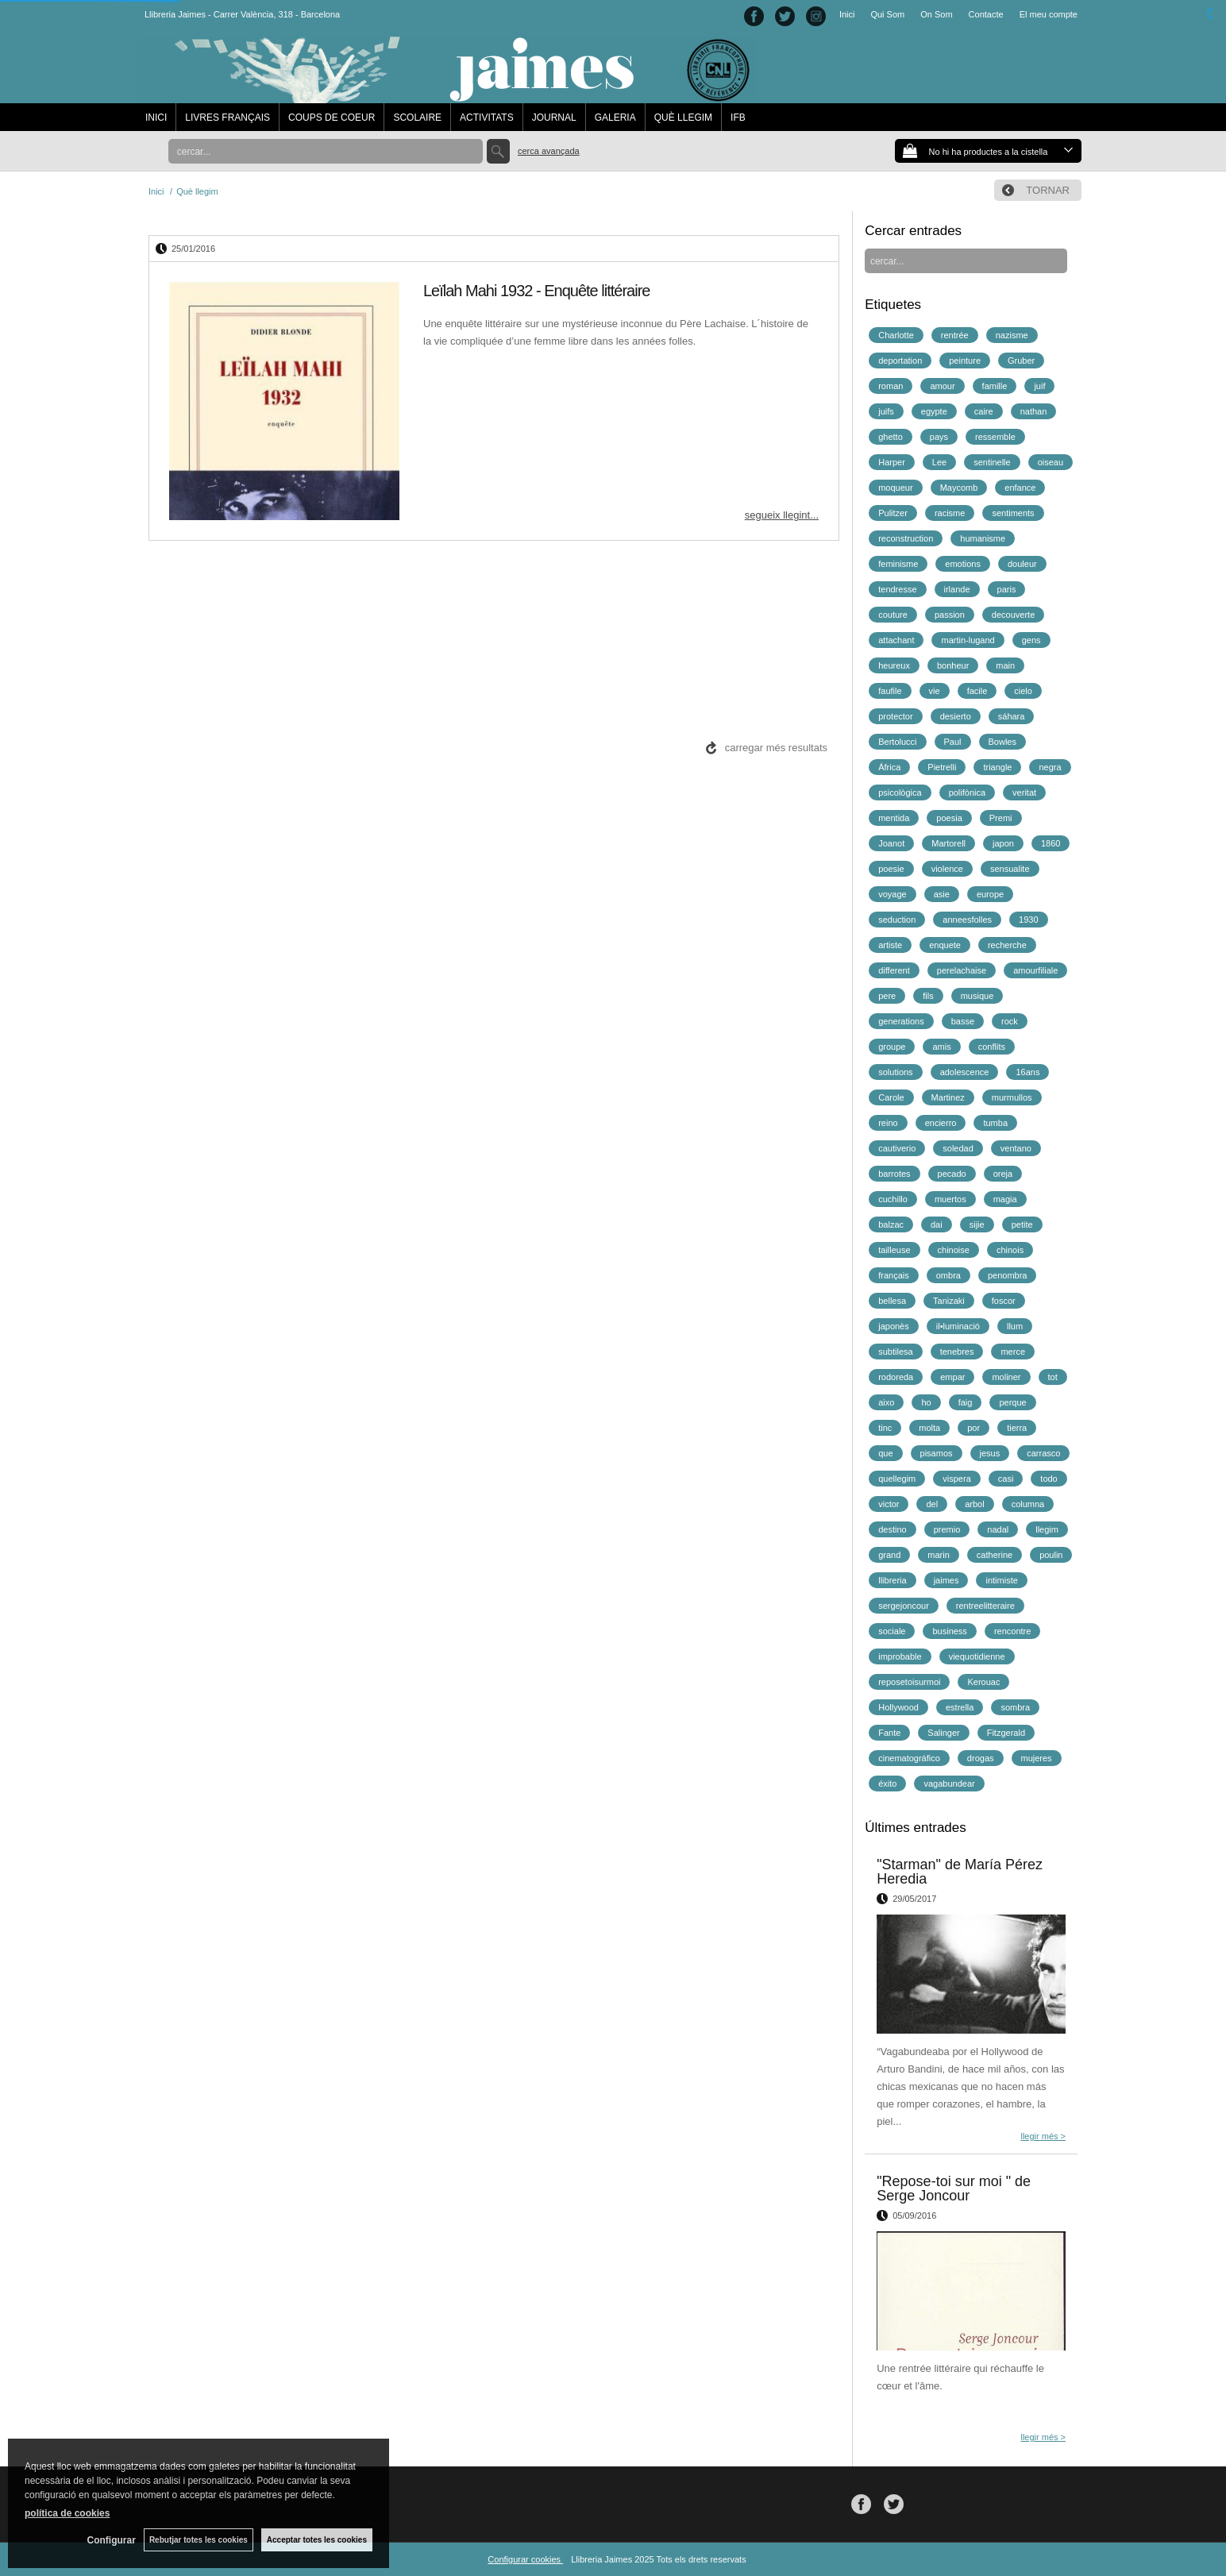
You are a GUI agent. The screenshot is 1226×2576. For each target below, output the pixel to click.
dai (937, 1224)
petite (1022, 1224)
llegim (1046, 1529)
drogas (980, 1758)
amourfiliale (1035, 970)
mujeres (1036, 1758)
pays (939, 437)
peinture (965, 360)
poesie (891, 868)
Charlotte (896, 335)
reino (887, 1123)
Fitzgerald (1006, 1732)
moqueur (895, 487)
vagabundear (948, 1783)
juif (1039, 386)
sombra (1015, 1707)
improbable (899, 1656)
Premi (1000, 818)
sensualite (1010, 868)
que (885, 1453)
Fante (889, 1732)
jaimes (946, 1580)
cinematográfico (909, 1758)
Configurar (111, 2540)
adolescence (964, 1072)
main (1005, 665)
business (949, 1631)
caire (983, 411)
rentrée (955, 335)
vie (934, 691)
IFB (738, 117)
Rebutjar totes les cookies (198, 2540)
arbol (974, 1504)
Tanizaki (949, 1300)
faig (965, 1402)
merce (1012, 1351)
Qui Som (887, 14)
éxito (887, 1783)
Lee (939, 462)
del (932, 1504)
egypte (934, 411)
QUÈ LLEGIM (683, 117)
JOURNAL (554, 117)
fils (928, 996)
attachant (896, 640)
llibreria (892, 1580)
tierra (1017, 1428)
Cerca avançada (549, 151)
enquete (945, 945)
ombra (948, 1275)
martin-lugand (967, 640)
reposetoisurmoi (909, 1682)
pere (887, 996)
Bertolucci (897, 741)
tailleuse (894, 1250)
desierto (955, 716)
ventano (1015, 1148)
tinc (885, 1428)
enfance (1019, 487)
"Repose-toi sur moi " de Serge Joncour (954, 2188)
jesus (990, 1453)
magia (1005, 1199)
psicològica (899, 792)
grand (889, 1555)
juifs (886, 411)
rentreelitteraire (985, 1605)
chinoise (954, 1250)
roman (890, 386)
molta (929, 1428)
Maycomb (959, 487)
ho (926, 1402)
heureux (894, 665)
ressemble (995, 437)
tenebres (957, 1351)
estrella (959, 1707)
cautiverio (897, 1148)
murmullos (1012, 1097)
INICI (156, 117)
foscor (1004, 1300)
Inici (847, 14)
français (893, 1275)
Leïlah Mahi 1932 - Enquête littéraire (536, 290)
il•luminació (958, 1326)
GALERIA (615, 117)
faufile (889, 691)
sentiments (1013, 513)
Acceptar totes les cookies (317, 2540)
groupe (891, 1046)
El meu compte (1049, 14)
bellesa (892, 1300)
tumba (995, 1123)
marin (938, 1555)
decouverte (1013, 614)
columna (1028, 1504)
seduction (897, 919)
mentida (893, 818)
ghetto (890, 437)
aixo (886, 1402)
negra (1050, 767)
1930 (1028, 919)
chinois (1010, 1250)
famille (995, 386)
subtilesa (895, 1351)
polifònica (967, 792)
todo (1048, 1478)
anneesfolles (967, 919)
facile (977, 691)
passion (950, 614)
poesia (949, 818)
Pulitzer (893, 513)
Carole (891, 1097)
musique (977, 996)
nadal (997, 1529)
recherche (1007, 945)
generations (901, 1021)
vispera (956, 1478)
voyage (892, 894)
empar (952, 1377)
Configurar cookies (525, 2559)
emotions (963, 564)
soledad (958, 1148)
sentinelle (991, 462)
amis (941, 1046)
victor (888, 1504)
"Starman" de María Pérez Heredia (960, 1872)
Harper (891, 462)
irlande (957, 589)
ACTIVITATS (487, 117)
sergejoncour (903, 1605)
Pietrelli (941, 767)
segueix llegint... (782, 515)
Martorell (948, 843)
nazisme (1012, 335)
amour (942, 386)
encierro (941, 1123)
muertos (950, 1199)
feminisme (898, 564)
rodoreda (895, 1377)
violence (947, 868)
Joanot (891, 843)
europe (990, 894)
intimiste (1001, 1580)
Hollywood (898, 1707)
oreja (1002, 1173)
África (889, 767)
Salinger (943, 1732)
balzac (891, 1224)
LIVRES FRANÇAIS (227, 117)
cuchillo (893, 1199)
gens (1031, 640)
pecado (952, 1173)
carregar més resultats (776, 748)
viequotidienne (977, 1656)
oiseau (1050, 462)
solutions (895, 1072)
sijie (977, 1224)
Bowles (1002, 741)
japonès (893, 1326)
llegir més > (1043, 2136)
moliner (1006, 1377)
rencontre (1012, 1631)
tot (1053, 1377)
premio (947, 1529)
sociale (891, 1631)
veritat (1024, 792)
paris (1006, 589)
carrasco (1043, 1453)
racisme (950, 513)
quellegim (897, 1478)
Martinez (948, 1097)
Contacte (986, 14)
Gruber (1021, 360)
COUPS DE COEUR (331, 117)
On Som (936, 14)
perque (1012, 1402)
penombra (1007, 1275)
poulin (1050, 1555)
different (894, 970)
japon (1003, 843)
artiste (890, 945)
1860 (1050, 843)
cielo (1023, 691)
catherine (994, 1555)
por (973, 1428)
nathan (1033, 411)
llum (1015, 1326)
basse (962, 1021)
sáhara (1011, 716)
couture (893, 614)
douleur (1022, 564)
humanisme (982, 538)
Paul (953, 741)
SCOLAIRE (417, 117)
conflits (991, 1046)
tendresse (897, 589)
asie (942, 894)
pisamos (936, 1453)
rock (1009, 1021)
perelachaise (961, 970)
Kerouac (983, 1682)
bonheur (953, 665)
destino (892, 1529)
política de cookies (67, 2513)
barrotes (894, 1173)
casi (1006, 1478)
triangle (997, 767)
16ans (1027, 1072)
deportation (900, 360)
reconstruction (905, 538)
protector (895, 716)
